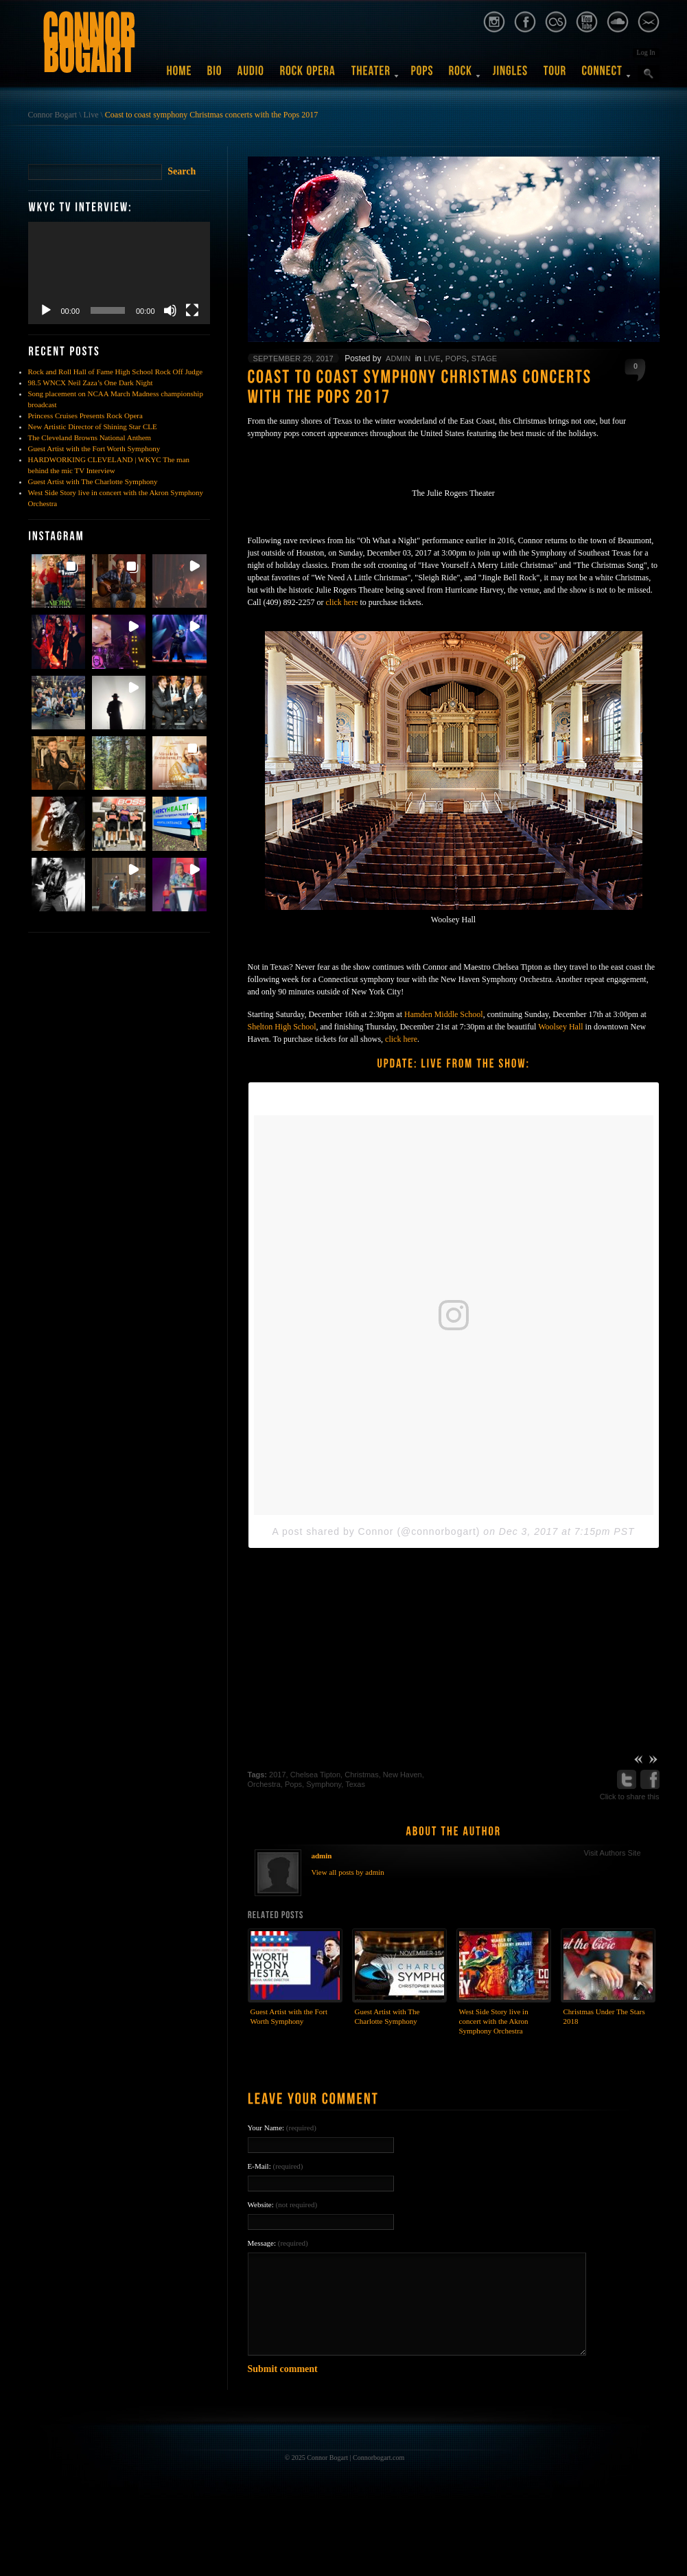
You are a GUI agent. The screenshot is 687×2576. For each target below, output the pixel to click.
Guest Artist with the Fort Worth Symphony (94, 448)
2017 (277, 1774)
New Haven (402, 1774)
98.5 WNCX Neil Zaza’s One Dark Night (90, 382)
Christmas (362, 1774)
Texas (355, 1784)
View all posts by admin (348, 1872)
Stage (484, 358)
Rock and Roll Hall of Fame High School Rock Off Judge (115, 371)
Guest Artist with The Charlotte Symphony (93, 481)
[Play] (46, 310)
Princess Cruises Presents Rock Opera (85, 415)
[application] (119, 273)
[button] (58, 581)
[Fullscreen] (192, 310)
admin (398, 358)
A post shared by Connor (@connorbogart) (376, 1531)
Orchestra (264, 1784)
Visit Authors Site (612, 1853)
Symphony (323, 1784)
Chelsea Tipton (315, 1774)
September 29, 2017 (293, 358)
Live (91, 114)
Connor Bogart (53, 114)
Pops (456, 358)
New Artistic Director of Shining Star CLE (92, 426)
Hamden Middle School (443, 1014)
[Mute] (170, 310)
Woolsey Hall (560, 1026)
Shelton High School (282, 1026)
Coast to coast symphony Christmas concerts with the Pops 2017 (211, 114)
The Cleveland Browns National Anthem (90, 437)
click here (341, 602)
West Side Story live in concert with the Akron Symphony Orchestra (493, 2021)
